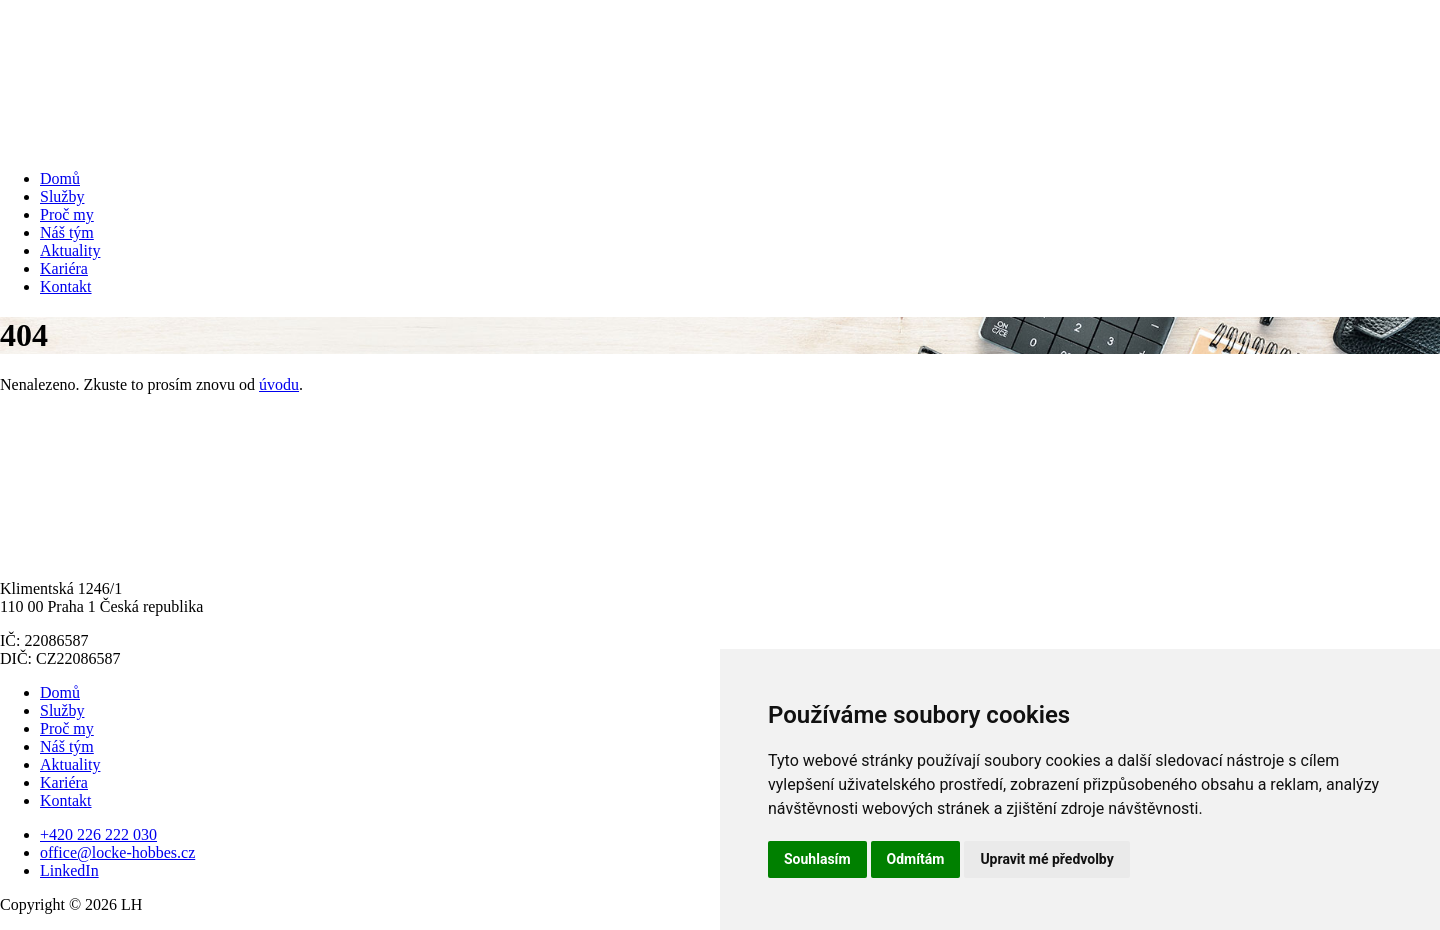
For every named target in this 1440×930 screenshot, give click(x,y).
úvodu (279, 384)
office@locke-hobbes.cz (117, 852)
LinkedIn (69, 870)
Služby (62, 196)
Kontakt (66, 286)
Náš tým (67, 232)
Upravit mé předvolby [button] (1046, 859)
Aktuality (70, 250)
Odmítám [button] (916, 859)
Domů (60, 178)
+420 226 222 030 (98, 834)
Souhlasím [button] (817, 859)
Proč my (67, 214)
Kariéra (64, 268)
